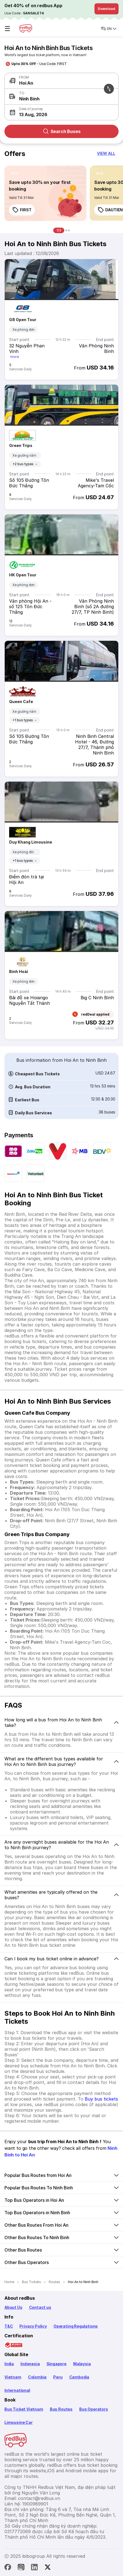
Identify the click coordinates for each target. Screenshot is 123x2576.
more (14, 356)
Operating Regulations (75, 2326)
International (17, 2390)
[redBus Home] (26, 28)
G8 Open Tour (22, 319)
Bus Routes (61, 2409)
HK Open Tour (22, 575)
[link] (45, 193)
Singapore (56, 2363)
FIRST (22, 210)
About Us (13, 2307)
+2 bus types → (25, 464)
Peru (57, 2377)
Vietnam (12, 2377)
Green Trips (20, 445)
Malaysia (82, 2363)
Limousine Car (18, 2422)
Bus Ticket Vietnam (23, 2409)
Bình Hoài (18, 971)
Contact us (40, 2307)
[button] (60, 112)
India (9, 2363)
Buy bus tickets (101, 2099)
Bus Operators (93, 2409)
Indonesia (30, 2363)
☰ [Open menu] (7, 29)
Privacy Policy (33, 2326)
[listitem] (14, 173)
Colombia (37, 2377)
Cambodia (79, 2377)
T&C (8, 2326)
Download (106, 9)
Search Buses (62, 131)
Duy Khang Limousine (30, 842)
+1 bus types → (24, 720)
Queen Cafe (21, 701)
